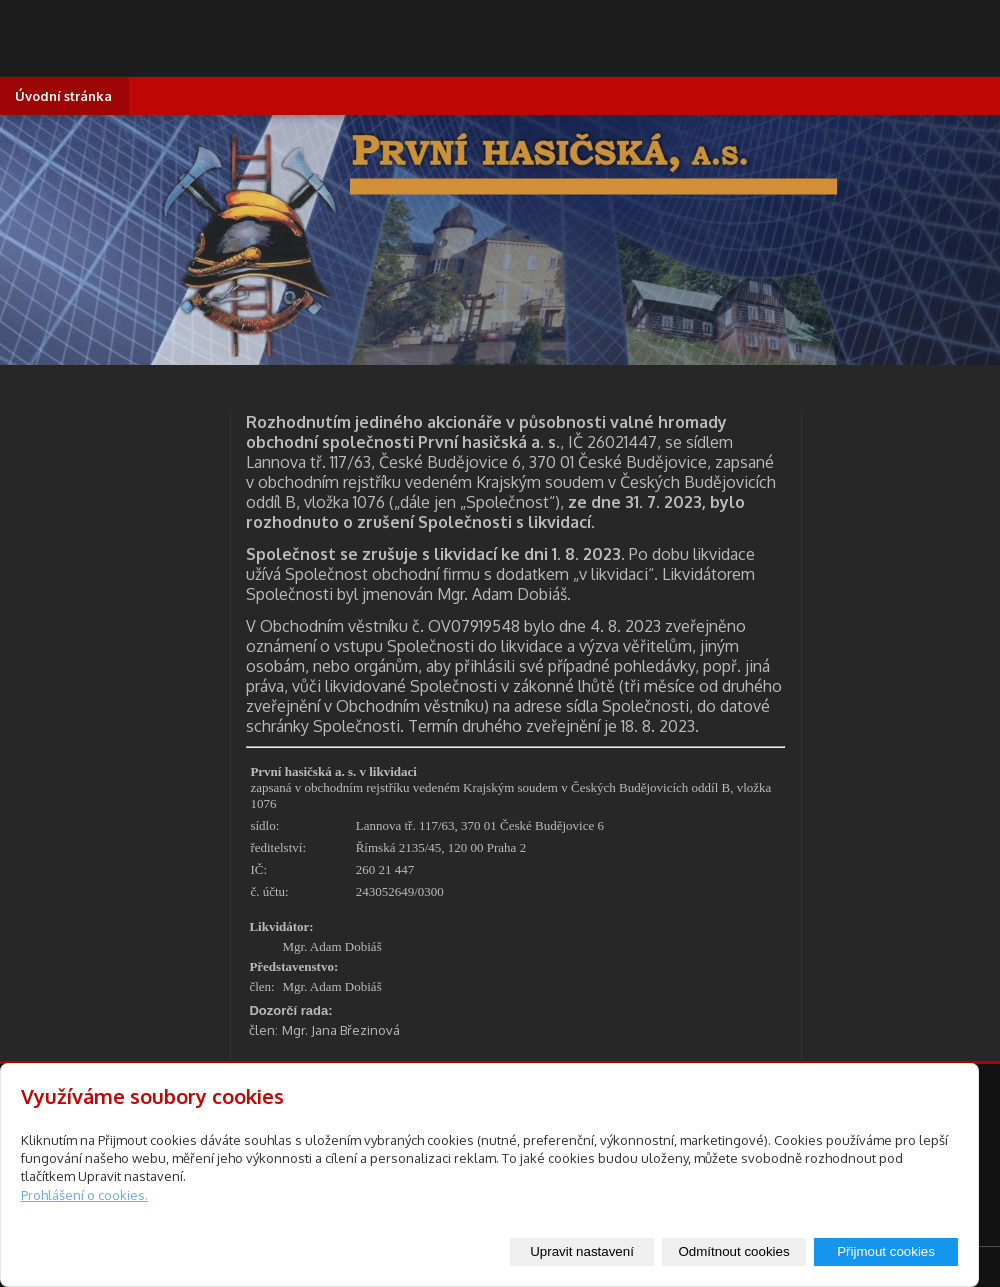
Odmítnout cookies (733, 1251)
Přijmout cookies (886, 1251)
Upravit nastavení (582, 1251)
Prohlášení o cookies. (84, 1195)
